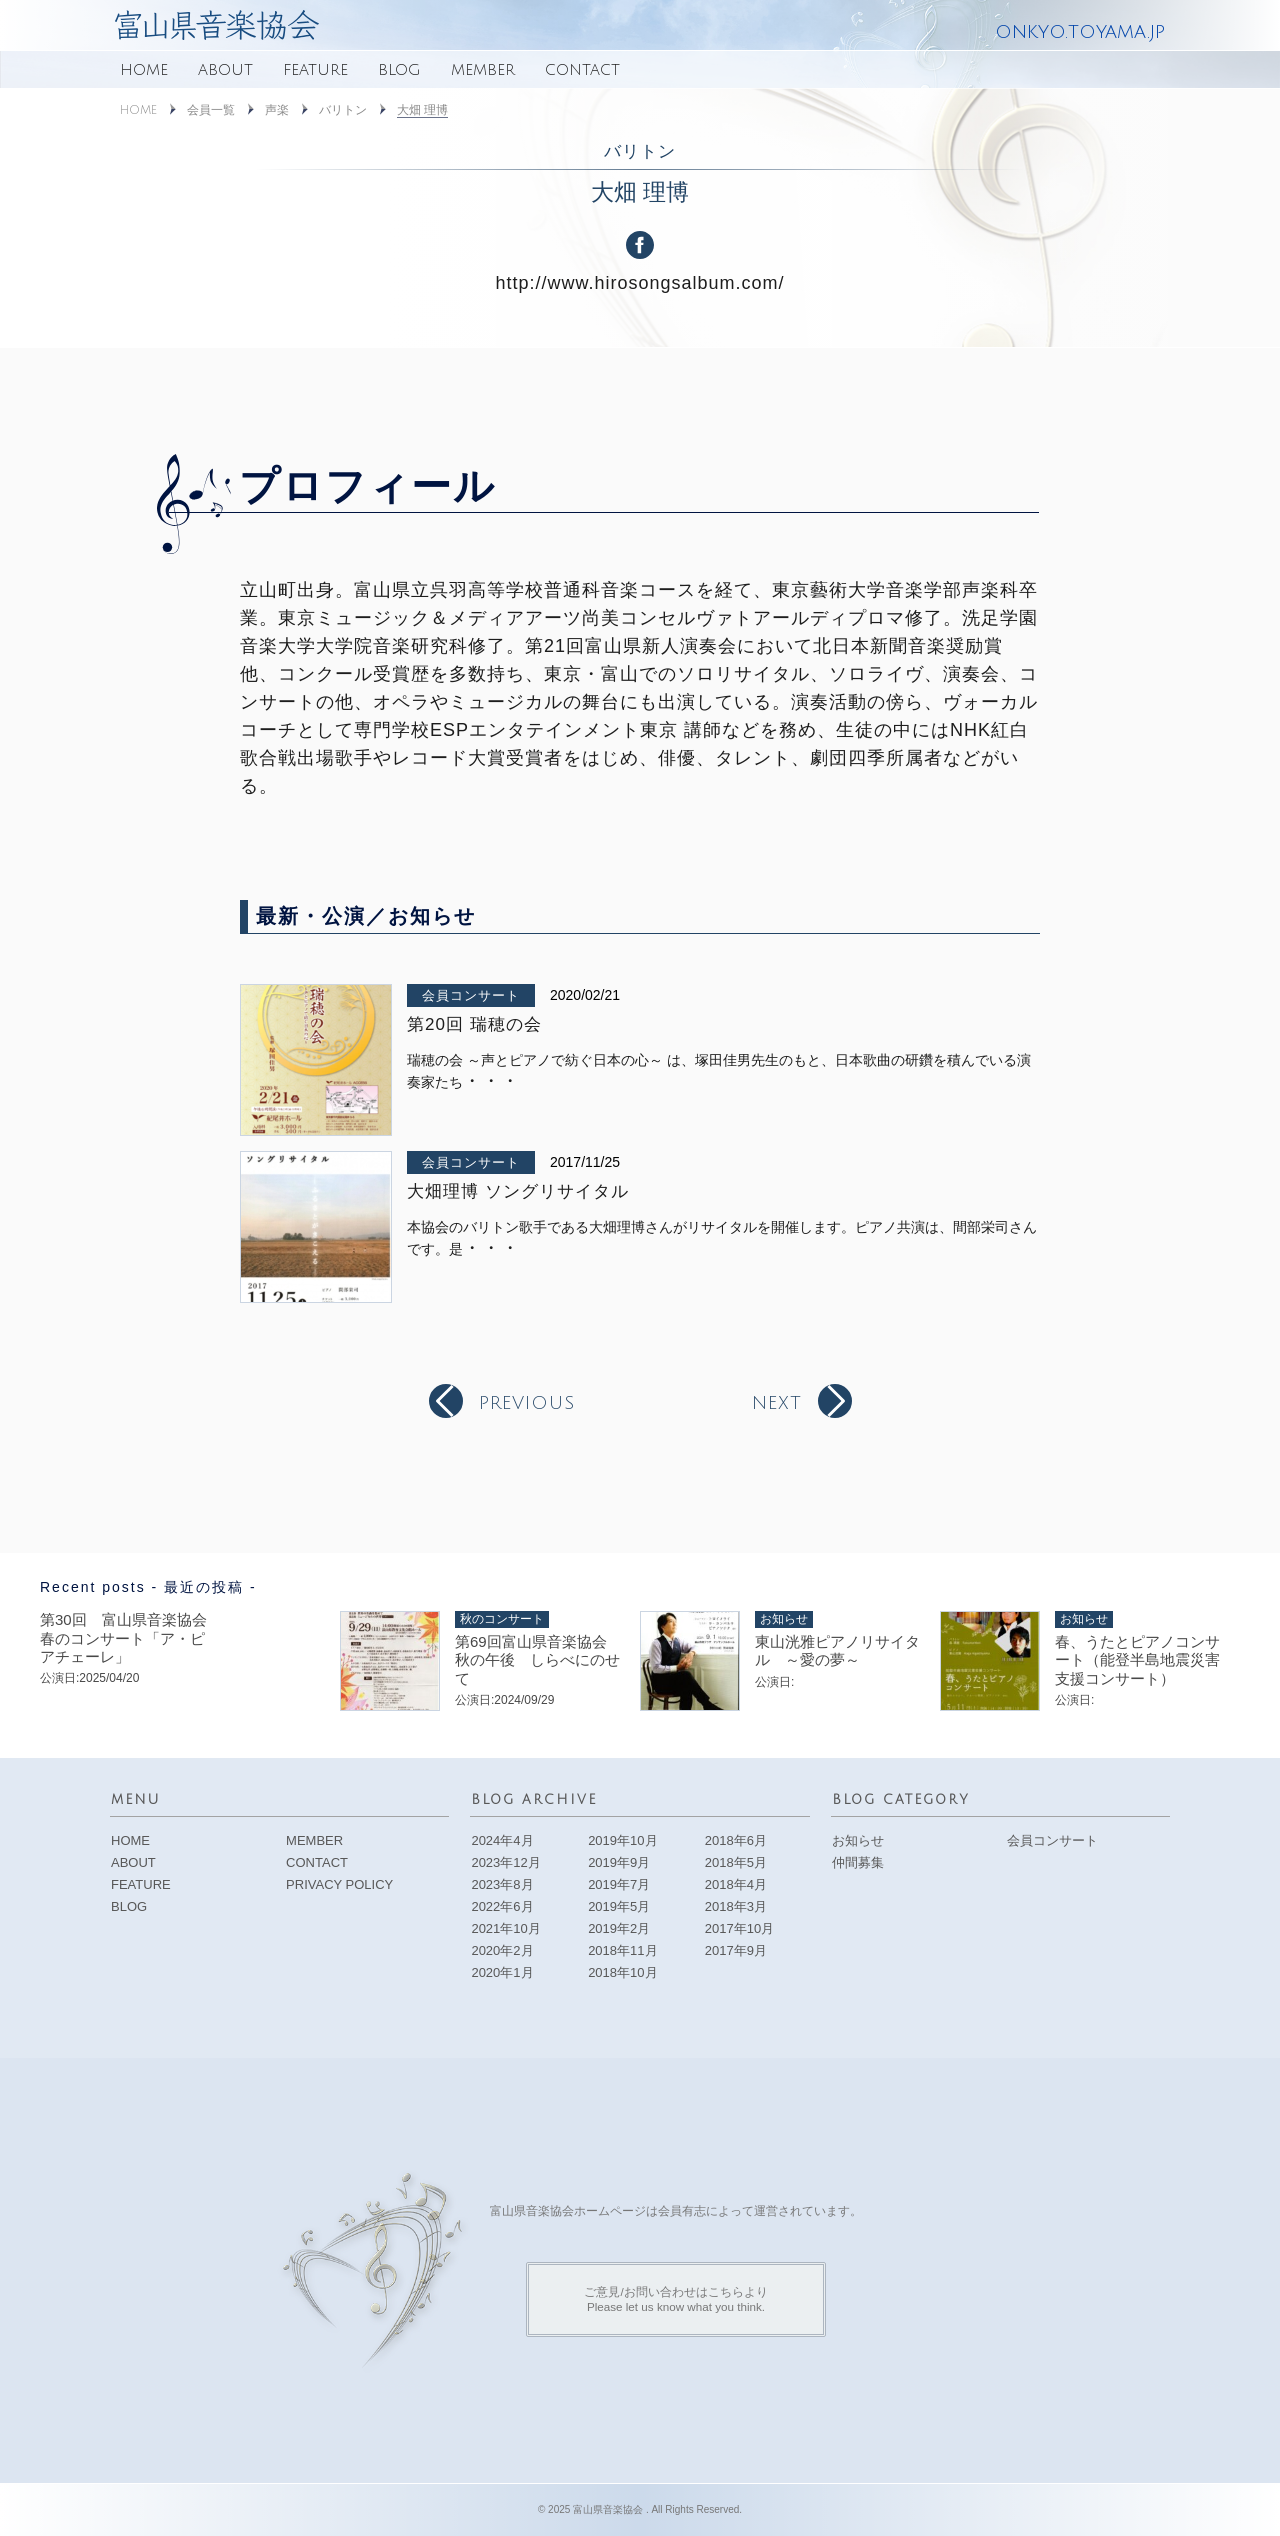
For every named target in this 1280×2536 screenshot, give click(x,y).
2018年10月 (622, 1972)
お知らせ (858, 1840)
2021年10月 (505, 1928)
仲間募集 (858, 1862)
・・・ (491, 1081)
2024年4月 (502, 1840)
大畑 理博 (422, 110)
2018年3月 (736, 1906)
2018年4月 (736, 1884)
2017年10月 (739, 1928)
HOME (144, 70)
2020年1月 (502, 1972)
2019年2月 (619, 1928)
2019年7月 (619, 1884)
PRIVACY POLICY (339, 1884)
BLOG (399, 70)
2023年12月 (505, 1862)
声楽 (277, 110)
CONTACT (582, 70)
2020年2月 (502, 1950)
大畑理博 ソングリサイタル (518, 1191)
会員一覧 (211, 110)
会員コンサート (471, 995)
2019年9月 (619, 1862)
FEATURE (315, 70)
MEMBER (483, 70)
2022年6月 (502, 1906)
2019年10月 (622, 1840)
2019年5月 (619, 1906)
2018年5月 (736, 1862)
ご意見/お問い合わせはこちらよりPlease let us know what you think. (675, 2298)
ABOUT (225, 70)
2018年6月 (736, 1840)
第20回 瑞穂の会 (474, 1024)
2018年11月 (622, 1950)
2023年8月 (502, 1884)
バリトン (343, 110)
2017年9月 (736, 1950)
